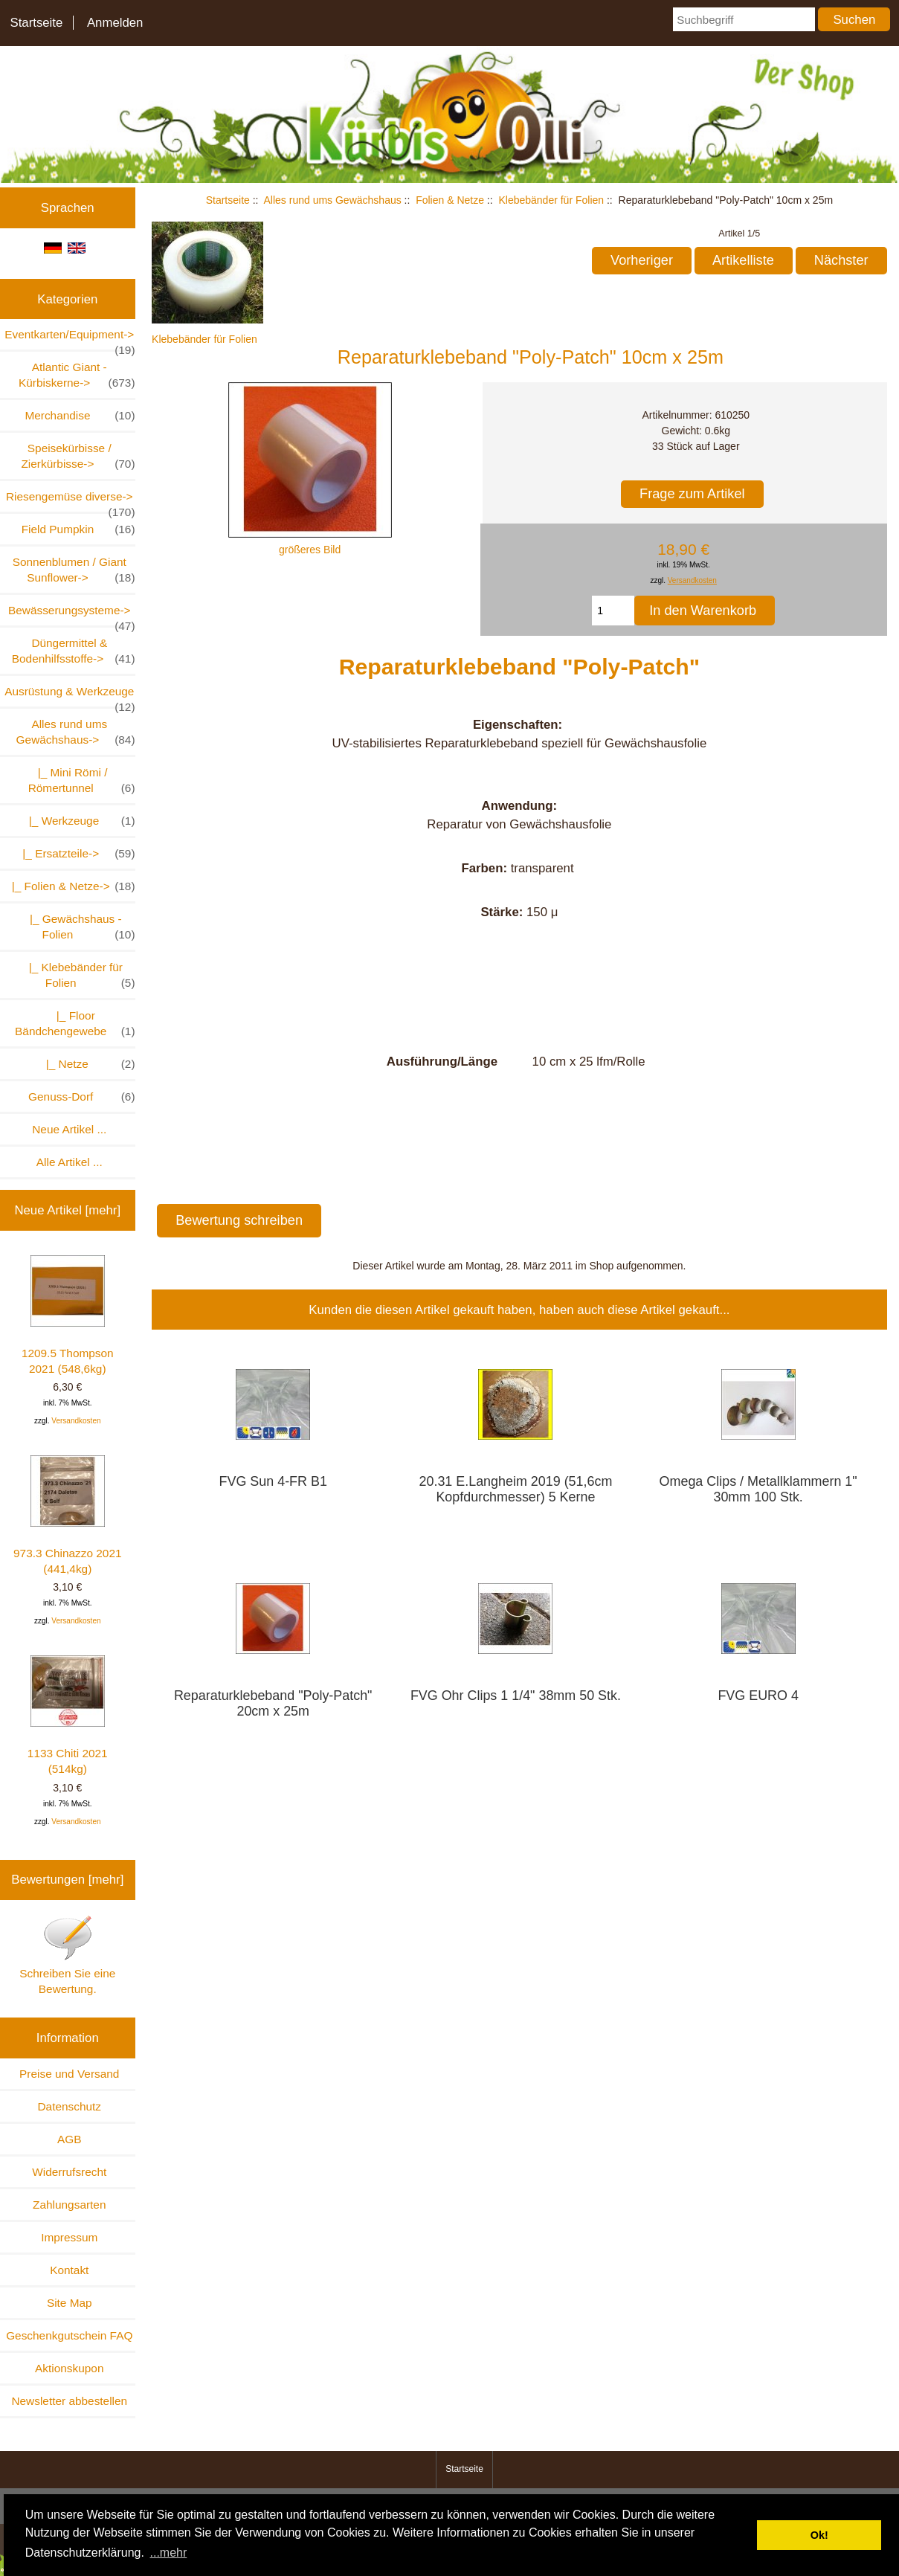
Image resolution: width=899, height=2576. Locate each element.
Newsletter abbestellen (69, 2401)
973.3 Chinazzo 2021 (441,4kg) (67, 1515)
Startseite (36, 23)
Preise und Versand (69, 2073)
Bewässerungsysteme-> (71, 614)
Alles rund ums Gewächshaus (333, 200)
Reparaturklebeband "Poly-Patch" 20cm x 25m (273, 1703)
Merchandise (80, 415)
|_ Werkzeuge (78, 820)
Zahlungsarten (69, 2204)
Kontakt (69, 2270)
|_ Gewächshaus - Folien (76, 927)
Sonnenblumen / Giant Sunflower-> (74, 570)
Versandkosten (75, 1421)
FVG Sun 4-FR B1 (273, 1481)
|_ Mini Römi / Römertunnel (81, 781)
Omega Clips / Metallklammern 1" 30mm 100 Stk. (758, 1489)
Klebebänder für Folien (551, 200)
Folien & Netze (450, 200)
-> (75, 732)
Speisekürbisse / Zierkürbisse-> (78, 456)
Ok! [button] (819, 2535)
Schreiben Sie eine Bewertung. (67, 1954)
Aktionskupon (69, 2368)
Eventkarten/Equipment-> (69, 339)
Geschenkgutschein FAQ (69, 2335)
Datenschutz (69, 2106)
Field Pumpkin (78, 529)
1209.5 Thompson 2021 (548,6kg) (68, 1315)
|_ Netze (84, 1064)
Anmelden (115, 23)
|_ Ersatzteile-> (75, 853)
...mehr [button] (168, 2552)
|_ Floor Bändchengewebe (75, 1024)
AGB (69, 2139)
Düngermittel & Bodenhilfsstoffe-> (73, 651)
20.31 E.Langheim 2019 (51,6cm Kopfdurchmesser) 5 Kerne (516, 1489)
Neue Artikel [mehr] (67, 1210)
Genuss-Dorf (81, 1096)
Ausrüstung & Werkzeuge (69, 695)
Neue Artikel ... (69, 1129)
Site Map (69, 2302)
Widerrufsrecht (69, 2172)
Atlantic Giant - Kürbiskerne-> (77, 375)
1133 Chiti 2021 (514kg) (68, 1715)
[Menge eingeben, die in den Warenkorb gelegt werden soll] (613, 610)
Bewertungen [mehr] (67, 1880)
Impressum (69, 2237)
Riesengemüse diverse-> (70, 501)
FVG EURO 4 (758, 1695)
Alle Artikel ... (69, 1162)
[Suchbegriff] (743, 19)
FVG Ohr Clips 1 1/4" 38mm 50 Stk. (515, 1695)
